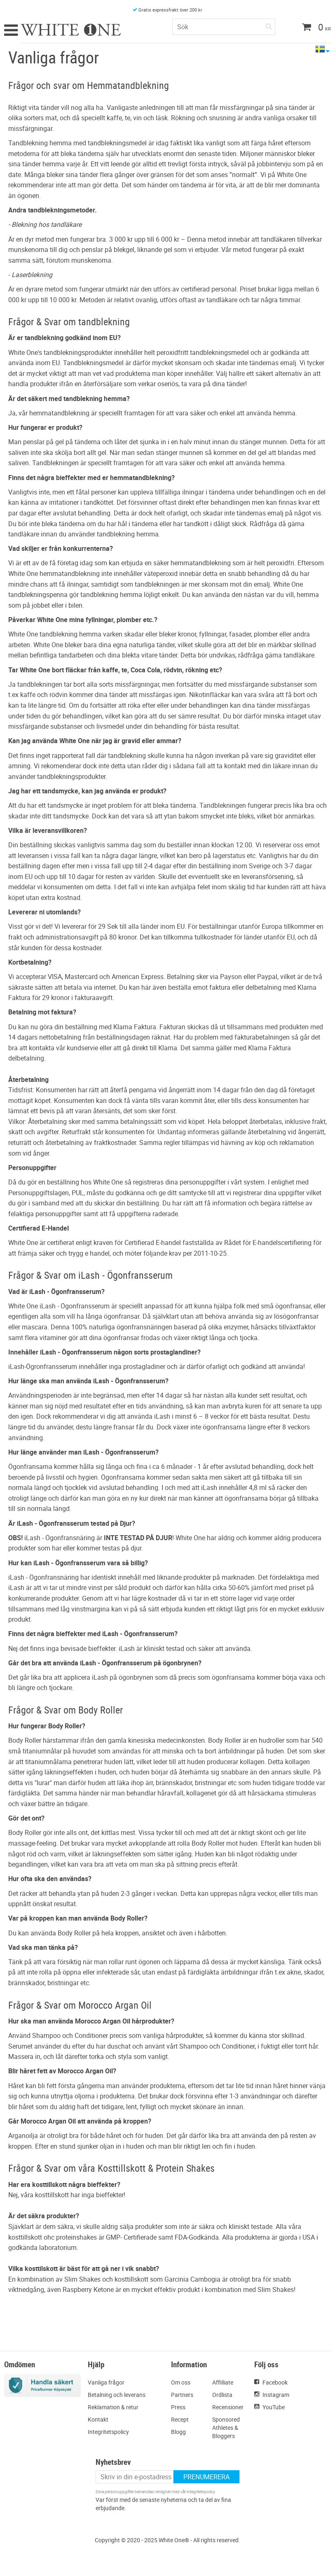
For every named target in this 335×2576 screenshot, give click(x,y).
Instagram (275, 2395)
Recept (180, 2419)
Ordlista (222, 2395)
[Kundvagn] (313, 28)
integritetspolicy (201, 2491)
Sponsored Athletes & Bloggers (226, 2427)
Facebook (275, 2382)
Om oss (180, 2382)
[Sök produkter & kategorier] (223, 27)
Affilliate (222, 2382)
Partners (182, 2395)
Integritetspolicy (108, 2432)
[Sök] (269, 25)
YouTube (273, 2407)
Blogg (178, 2432)
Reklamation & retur (113, 2407)
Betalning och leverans (116, 2395)
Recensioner (228, 2407)
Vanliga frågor (106, 2382)
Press (178, 2407)
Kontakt (98, 2419)
